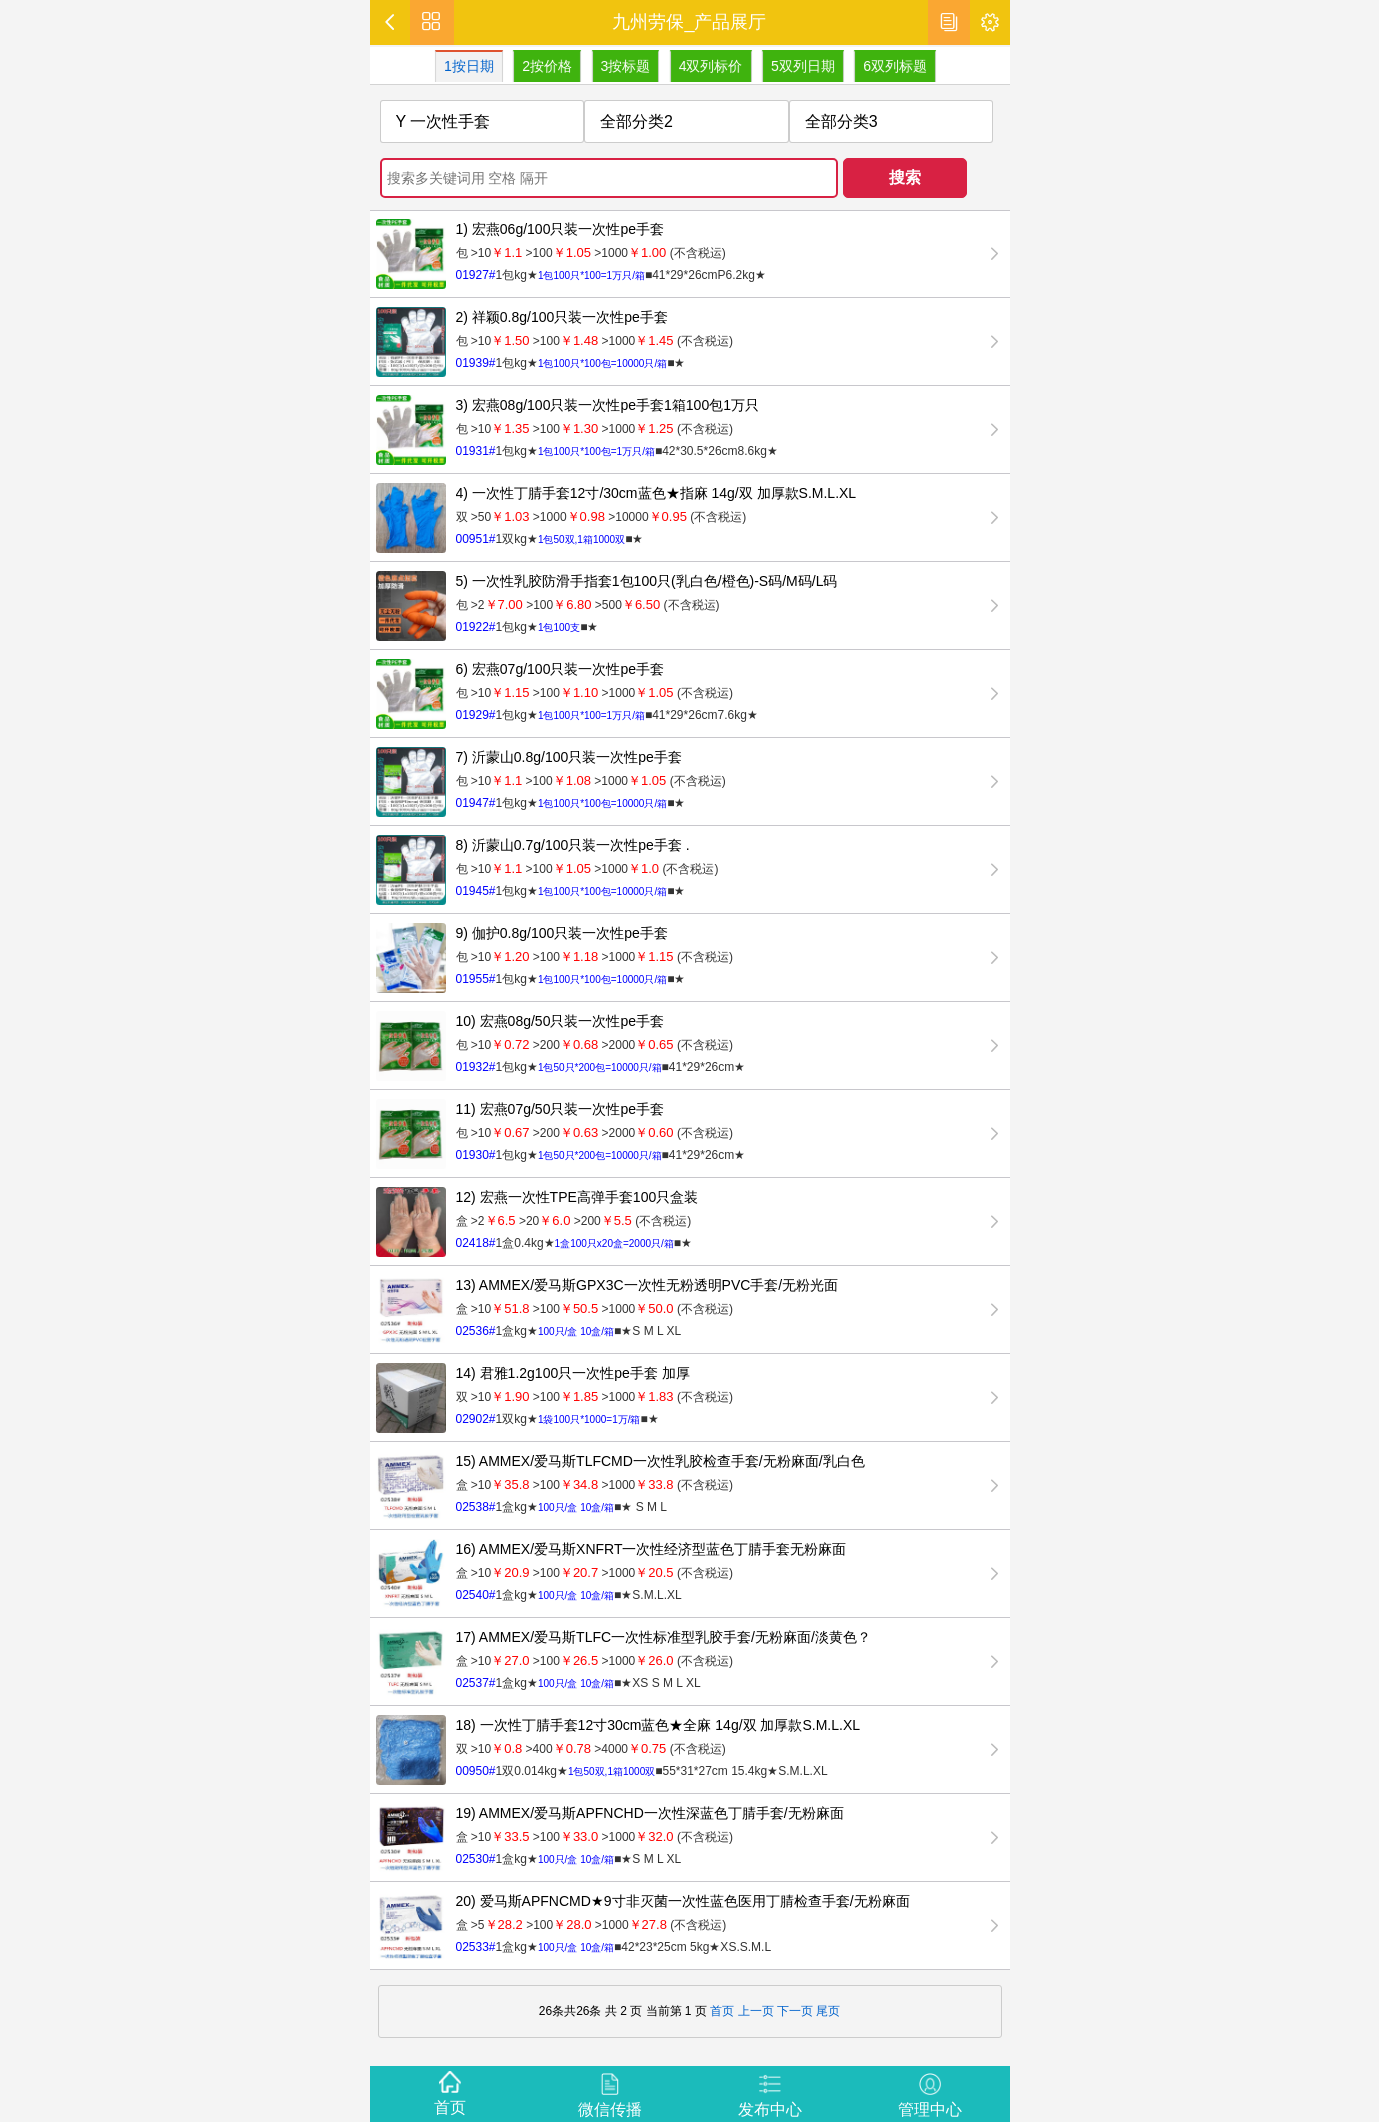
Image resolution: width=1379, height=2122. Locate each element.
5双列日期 (805, 66)
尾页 (828, 2011)
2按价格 (549, 66)
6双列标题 (897, 66)
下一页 (793, 2011)
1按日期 (471, 66)
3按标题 (627, 66)
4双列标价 (712, 66)
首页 (722, 2011)
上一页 (756, 2011)
